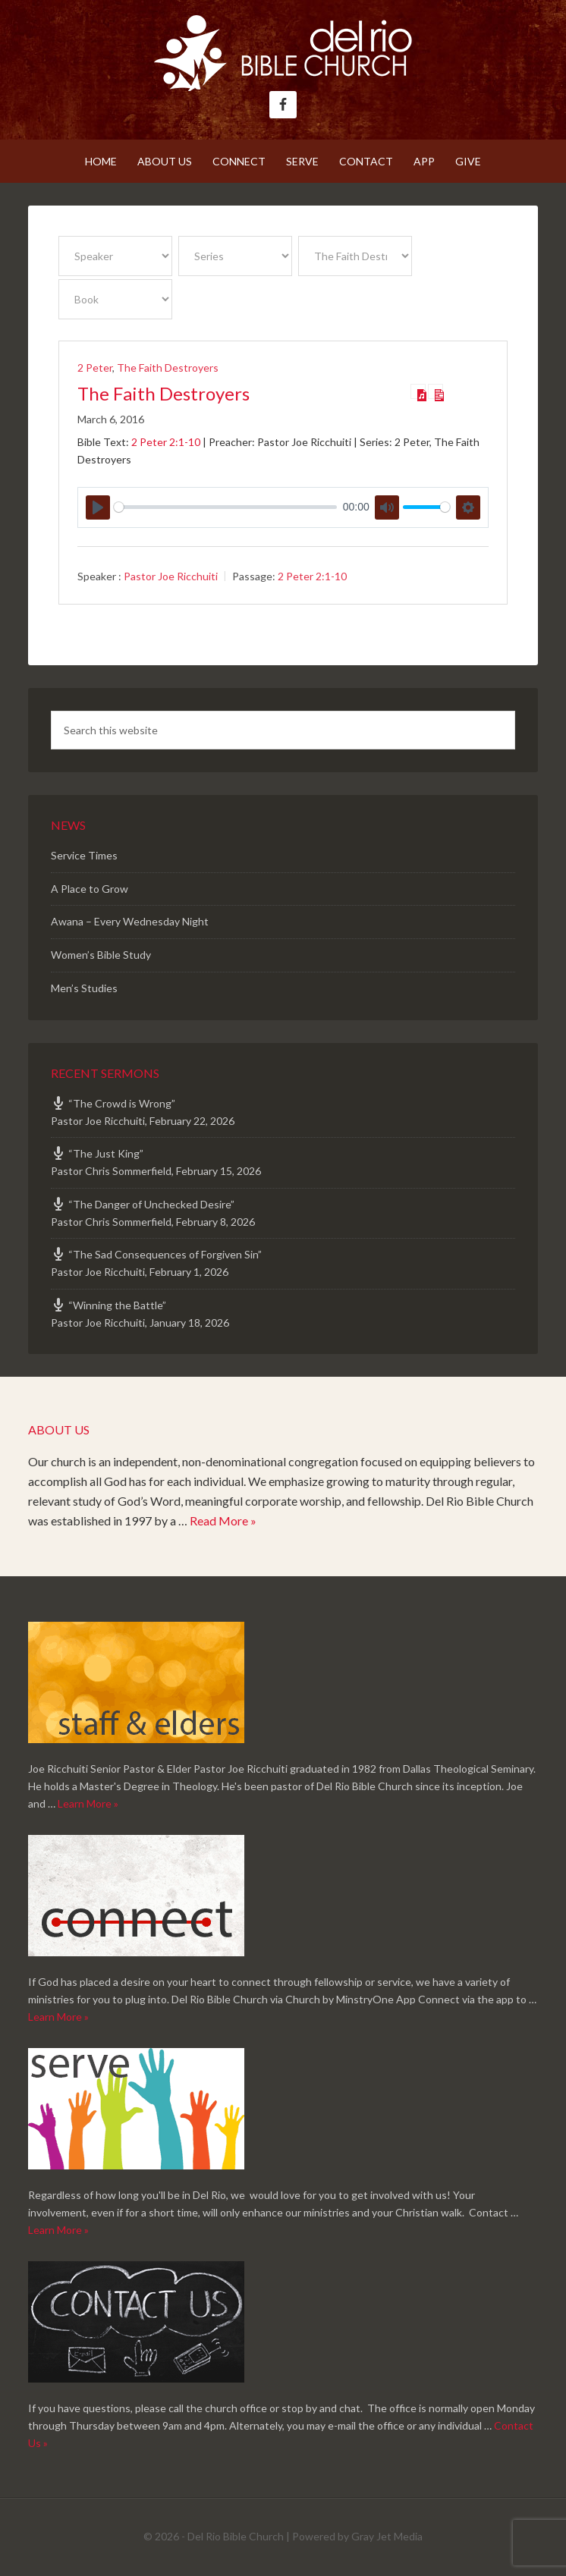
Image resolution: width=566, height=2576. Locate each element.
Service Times (84, 855)
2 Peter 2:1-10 (165, 441)
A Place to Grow (89, 888)
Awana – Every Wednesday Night (130, 921)
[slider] (225, 507)
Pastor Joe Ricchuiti (171, 576)
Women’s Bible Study (101, 954)
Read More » (223, 1520)
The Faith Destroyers (168, 367)
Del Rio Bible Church (282, 53)
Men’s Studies (84, 988)
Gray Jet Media (387, 2536)
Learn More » (88, 1803)
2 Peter (94, 367)
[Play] (98, 507)
